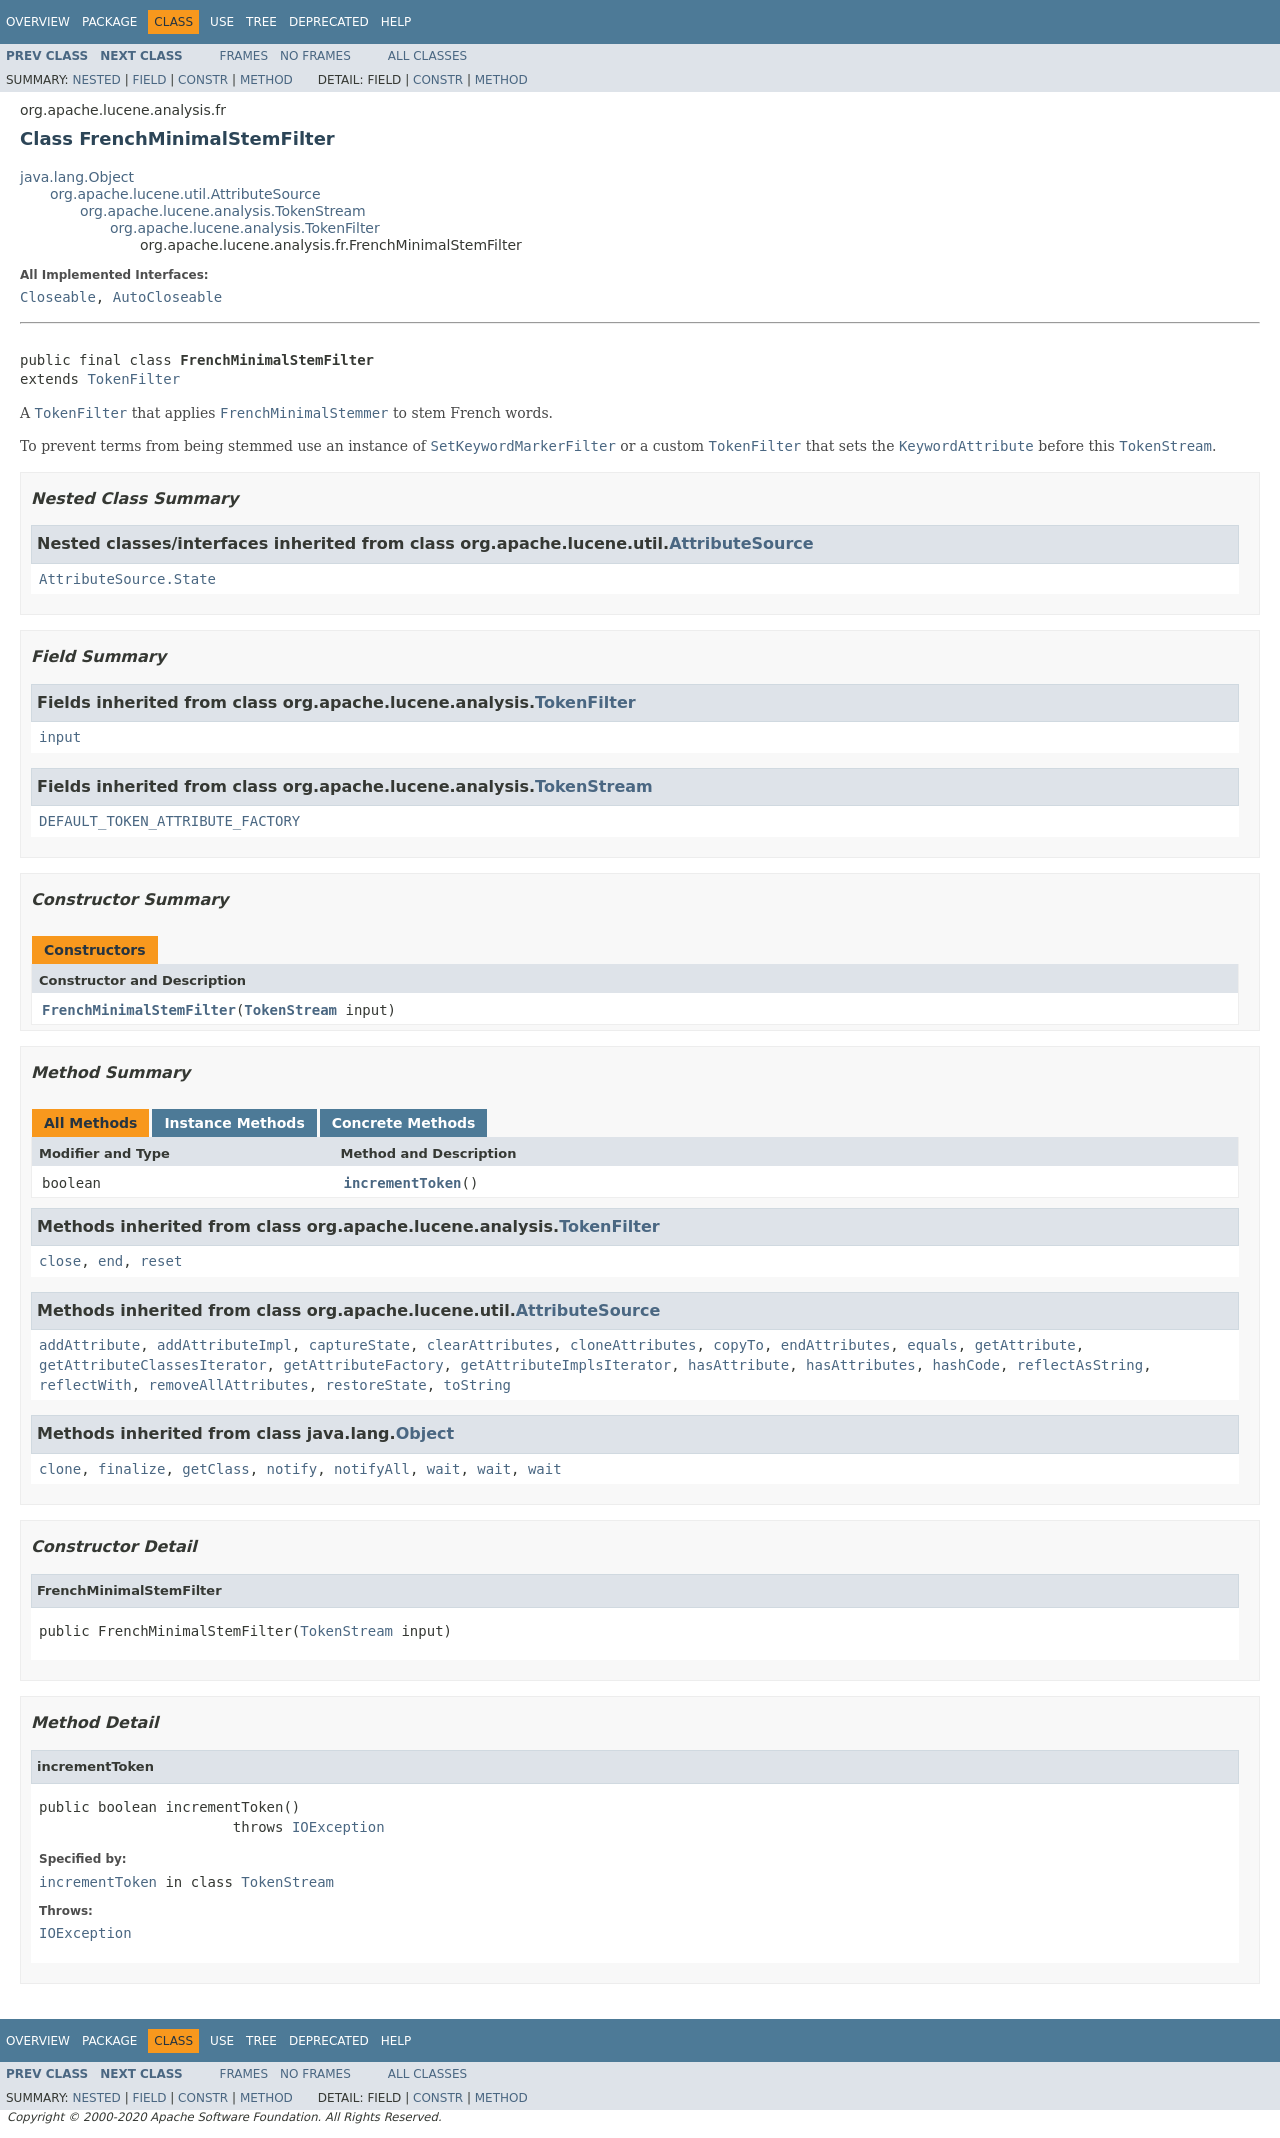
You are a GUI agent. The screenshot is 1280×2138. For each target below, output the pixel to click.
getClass (215, 1469)
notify (292, 1469)
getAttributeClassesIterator (153, 1365)
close (60, 1261)
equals (932, 1345)
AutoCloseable (168, 297)
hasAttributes (861, 1365)
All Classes (427, 56)
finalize (131, 1469)
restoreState (376, 1385)
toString (477, 1385)
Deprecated (329, 22)
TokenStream (594, 786)
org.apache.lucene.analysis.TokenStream (223, 211)
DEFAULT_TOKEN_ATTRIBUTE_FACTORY (169, 821)
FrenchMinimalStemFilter (139, 1010)
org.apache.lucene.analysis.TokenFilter (245, 228)
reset (161, 1261)
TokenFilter (133, 379)
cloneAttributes (633, 1345)
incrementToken (403, 1183)
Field (149, 80)
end (110, 1261)
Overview (38, 22)
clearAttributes (490, 1345)
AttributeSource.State (127, 579)
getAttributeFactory (363, 1365)
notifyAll (372, 1469)
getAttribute (1025, 1345)
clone (60, 1469)
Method (266, 80)
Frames (244, 56)
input (60, 737)
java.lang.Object (77, 177)
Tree (261, 22)
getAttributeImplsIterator (565, 1365)
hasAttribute (738, 1365)
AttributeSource (741, 543)
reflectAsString (1080, 1365)
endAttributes (836, 1345)
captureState (359, 1345)
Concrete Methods (404, 1123)
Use (222, 22)
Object (425, 1433)
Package (109, 22)
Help (396, 22)
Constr (203, 80)
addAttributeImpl (224, 1345)
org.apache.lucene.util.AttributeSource (185, 194)
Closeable (58, 297)
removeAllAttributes (229, 1385)
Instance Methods (234, 1123)
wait (444, 1469)
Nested (96, 80)
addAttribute (89, 1345)
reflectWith (85, 1385)
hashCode (965, 1365)
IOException (338, 1827)
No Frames (315, 56)
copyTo (738, 1345)
